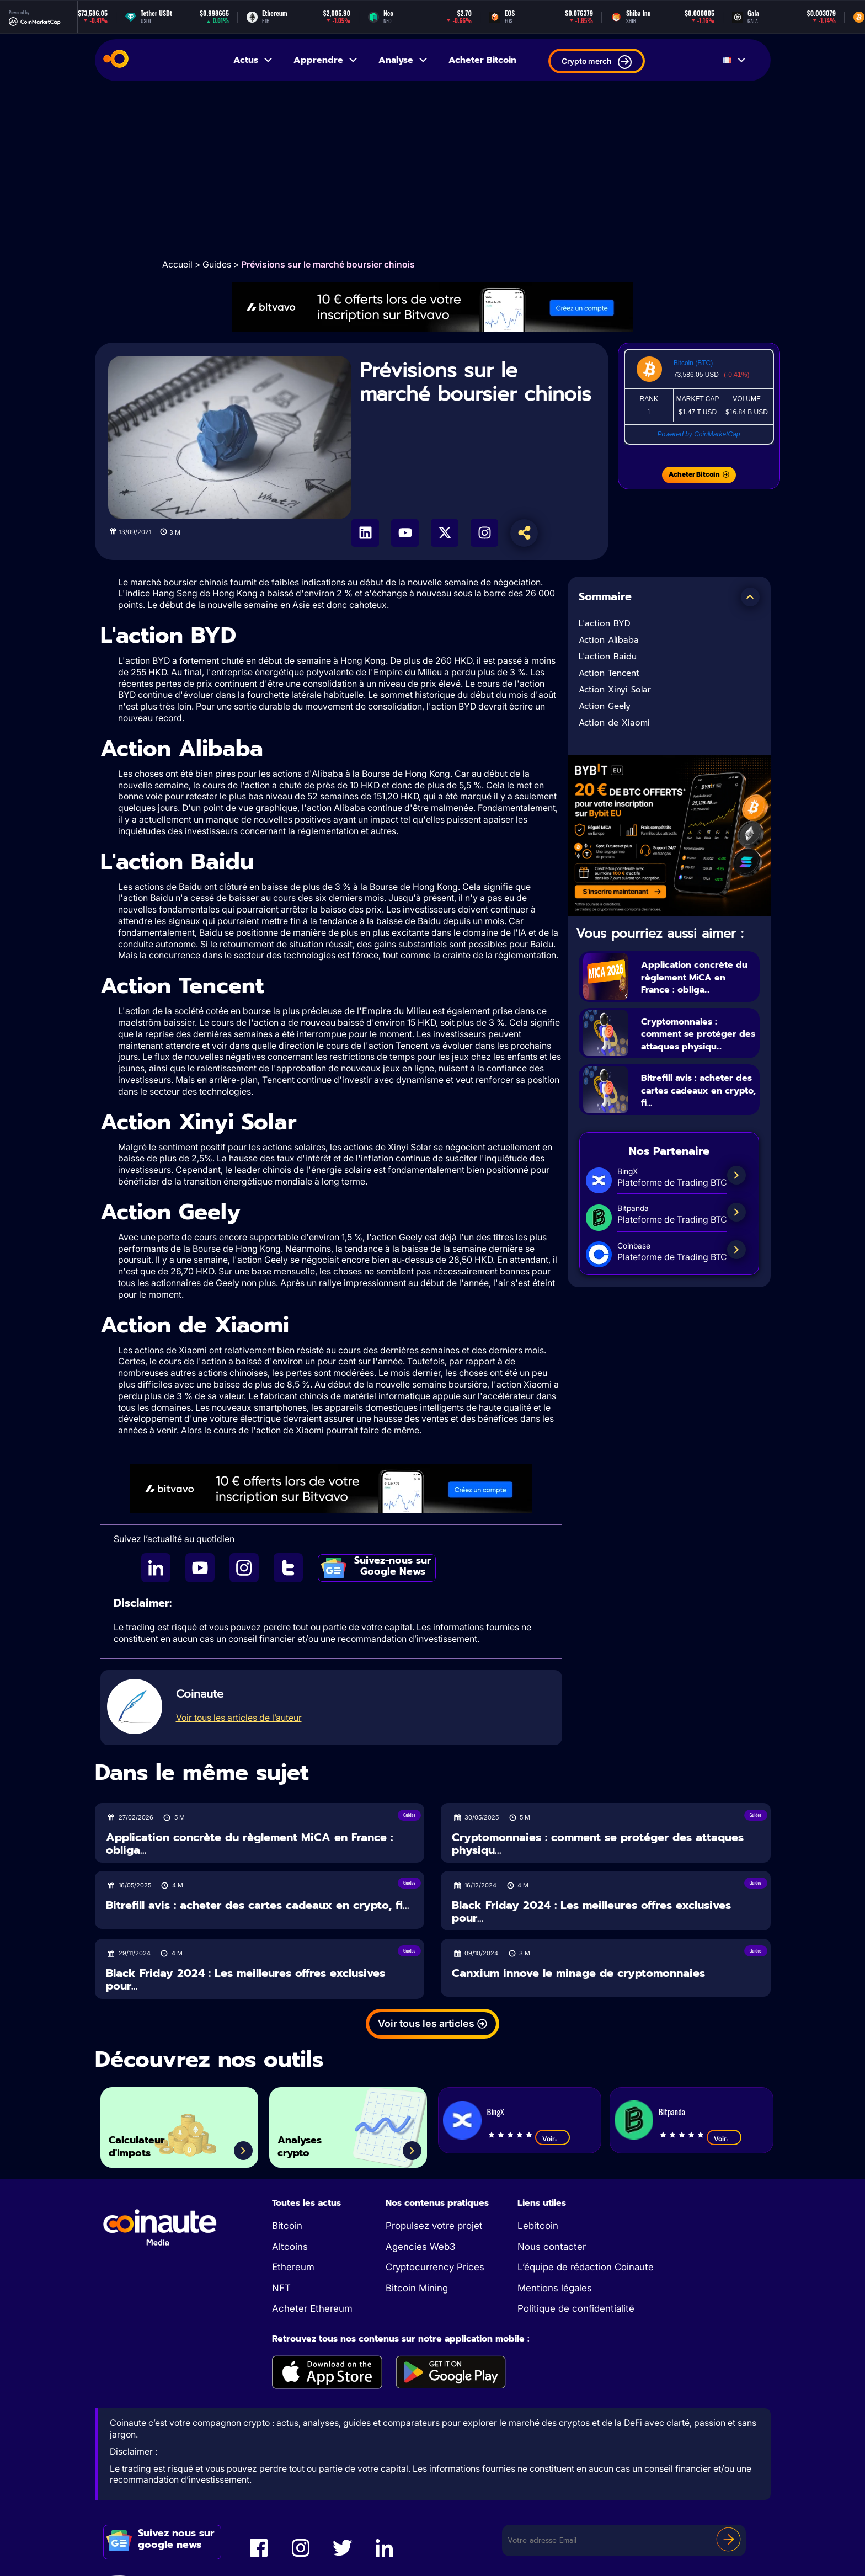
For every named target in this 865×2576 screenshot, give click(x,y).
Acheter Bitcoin (482, 60)
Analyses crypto (308, 2141)
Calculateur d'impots (147, 2141)
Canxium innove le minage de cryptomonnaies (578, 1973)
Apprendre (326, 60)
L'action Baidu (609, 656)
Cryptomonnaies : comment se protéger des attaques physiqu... (692, 1040)
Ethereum (293, 2267)
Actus (253, 60)
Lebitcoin (537, 2225)
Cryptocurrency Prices (435, 2267)
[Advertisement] (432, 169)
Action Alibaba (610, 640)
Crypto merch (597, 62)
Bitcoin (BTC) (693, 363)
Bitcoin (287, 2225)
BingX (495, 2111)
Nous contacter (551, 2246)
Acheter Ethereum (312, 2308)
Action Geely (605, 706)
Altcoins (290, 2246)
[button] (750, 597)
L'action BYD (605, 623)
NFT (281, 2288)
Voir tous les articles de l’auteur (239, 1717)
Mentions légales (554, 2288)
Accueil (177, 264)
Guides (216, 264)
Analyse (403, 60)
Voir (552, 2138)
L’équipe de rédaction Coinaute (585, 2267)
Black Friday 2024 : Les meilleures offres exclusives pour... (591, 1911)
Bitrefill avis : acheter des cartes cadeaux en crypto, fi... (698, 1103)
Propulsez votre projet (434, 2225)
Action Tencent (609, 673)
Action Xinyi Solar (615, 690)
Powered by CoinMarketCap (698, 434)
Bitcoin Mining (417, 2288)
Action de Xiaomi (614, 723)
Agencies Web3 (420, 2246)
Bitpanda (672, 2111)
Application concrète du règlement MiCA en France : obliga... (698, 977)
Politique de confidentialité (575, 2308)
